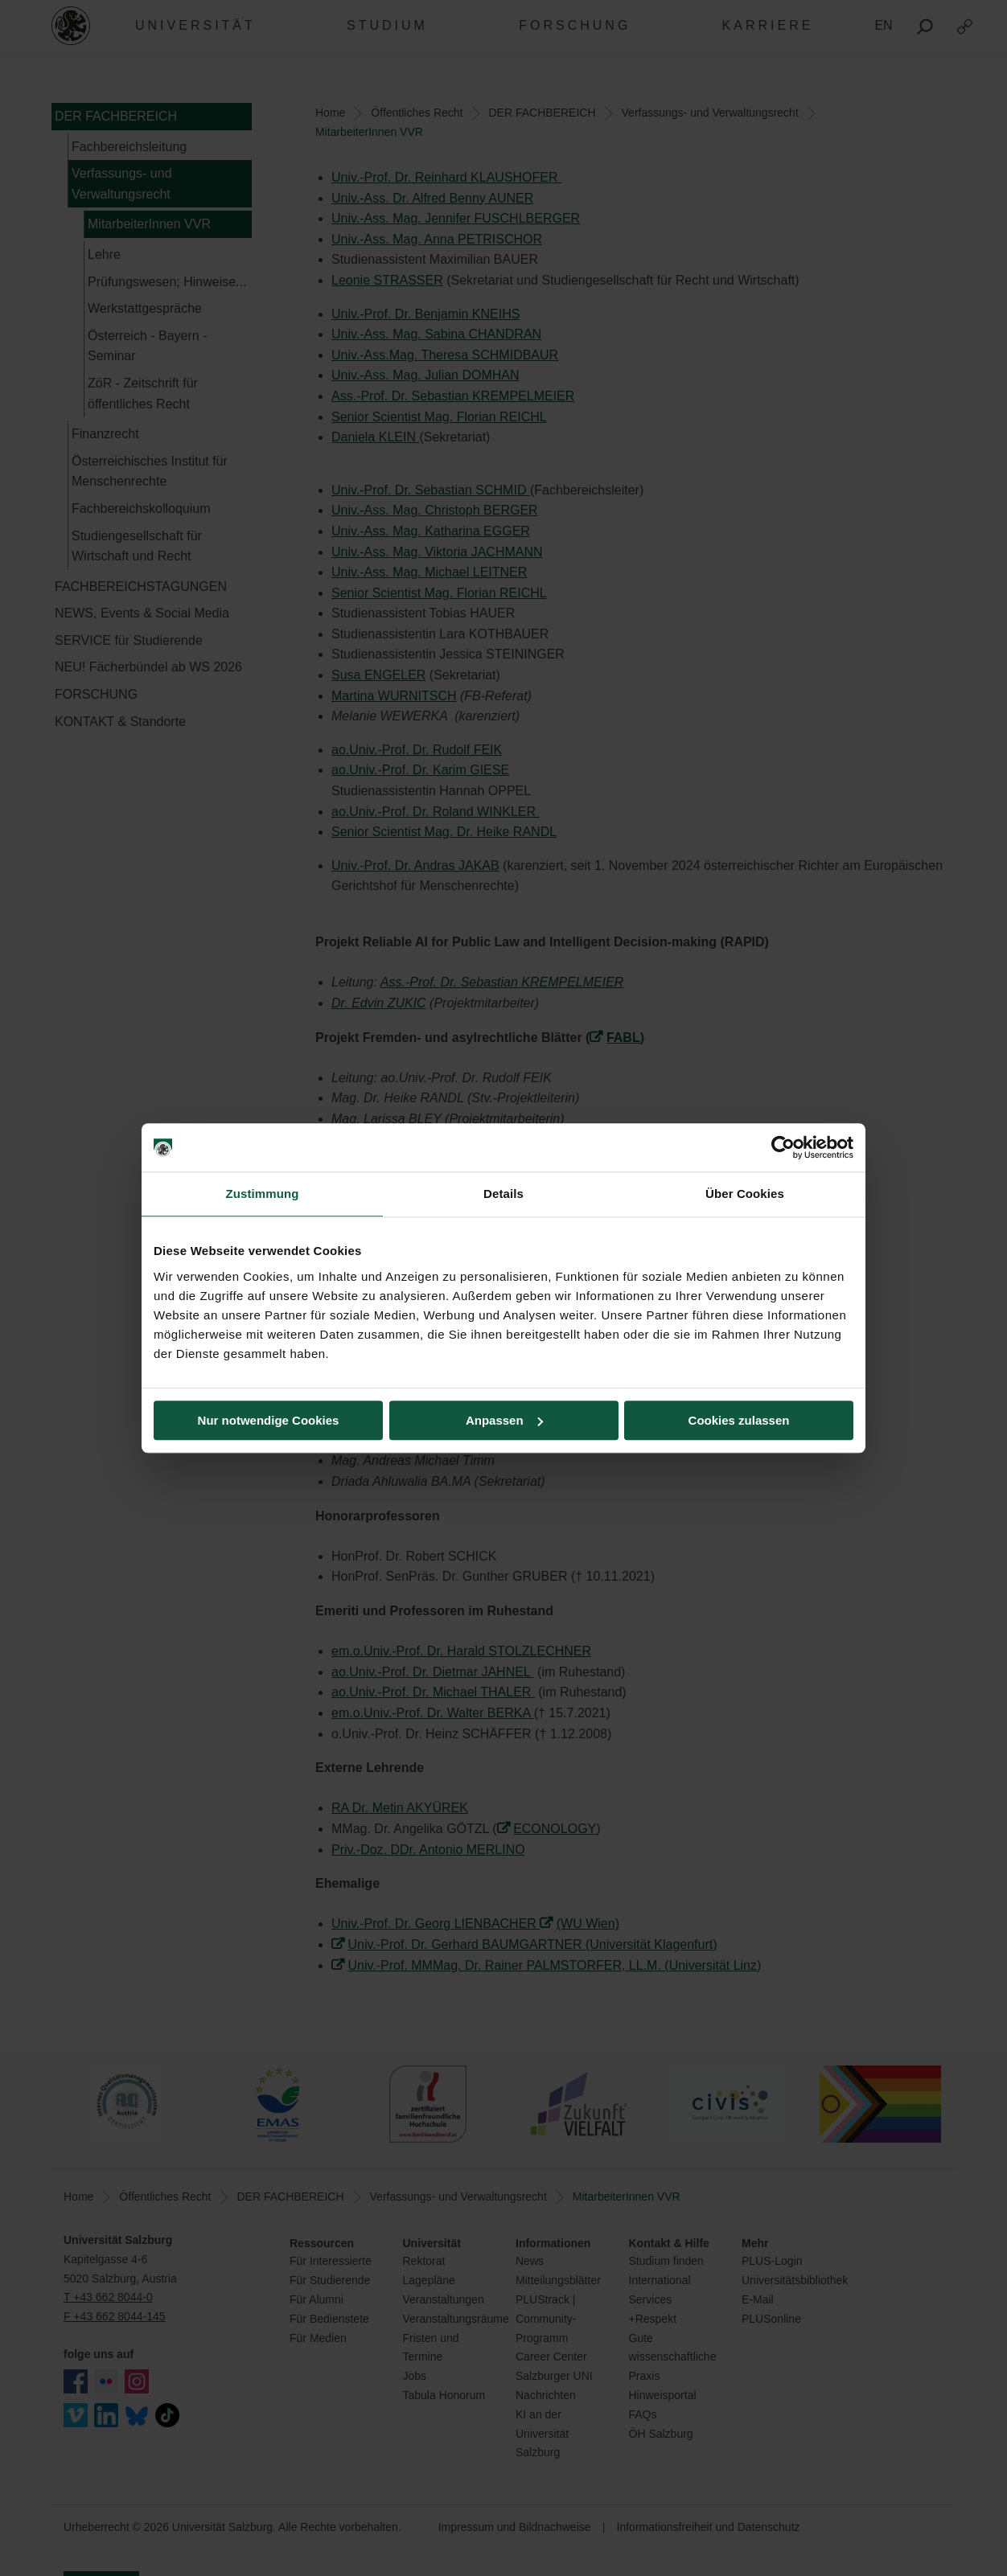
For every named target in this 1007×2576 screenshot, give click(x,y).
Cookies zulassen (739, 1420)
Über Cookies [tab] (744, 1193)
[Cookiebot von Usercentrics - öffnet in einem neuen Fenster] (783, 1147)
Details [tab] (503, 1193)
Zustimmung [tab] (262, 1193)
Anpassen (504, 1420)
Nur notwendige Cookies (268, 1420)
